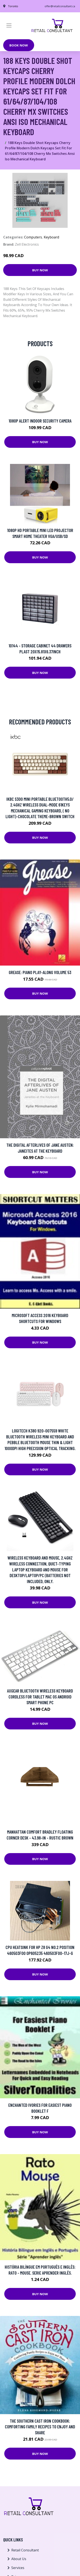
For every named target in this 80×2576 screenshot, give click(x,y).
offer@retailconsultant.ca (60, 6)
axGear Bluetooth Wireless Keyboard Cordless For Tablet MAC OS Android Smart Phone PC (40, 1696)
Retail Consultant (25, 2550)
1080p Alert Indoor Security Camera (40, 420)
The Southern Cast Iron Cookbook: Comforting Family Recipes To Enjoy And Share (40, 2426)
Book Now (18, 45)
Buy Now (40, 270)
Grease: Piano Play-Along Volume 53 (40, 972)
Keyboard (51, 237)
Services (17, 2567)
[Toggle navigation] (9, 25)
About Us (18, 2558)
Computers (33, 237)
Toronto (13, 6)
